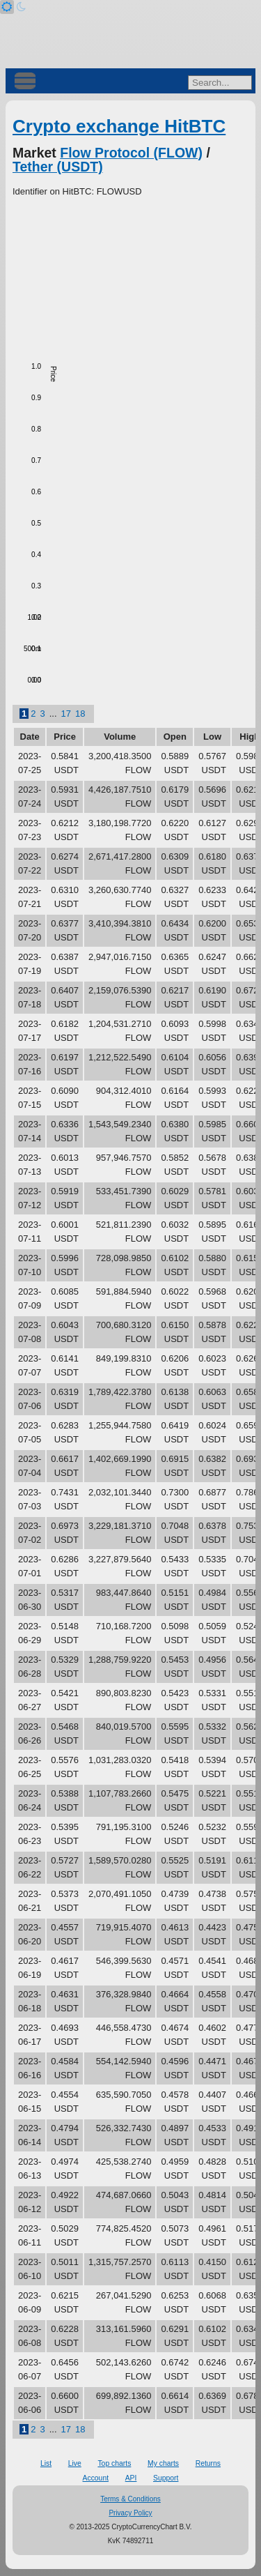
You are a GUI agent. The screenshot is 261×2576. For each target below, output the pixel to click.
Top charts (114, 2463)
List (46, 2463)
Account (96, 2478)
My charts (163, 2463)
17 (66, 713)
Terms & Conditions (130, 2499)
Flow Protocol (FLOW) (131, 152)
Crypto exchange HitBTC (119, 126)
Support (165, 2478)
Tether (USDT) (58, 166)
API (131, 2478)
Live (74, 2463)
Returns (208, 2463)
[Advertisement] (130, 275)
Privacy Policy (130, 2513)
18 (80, 713)
